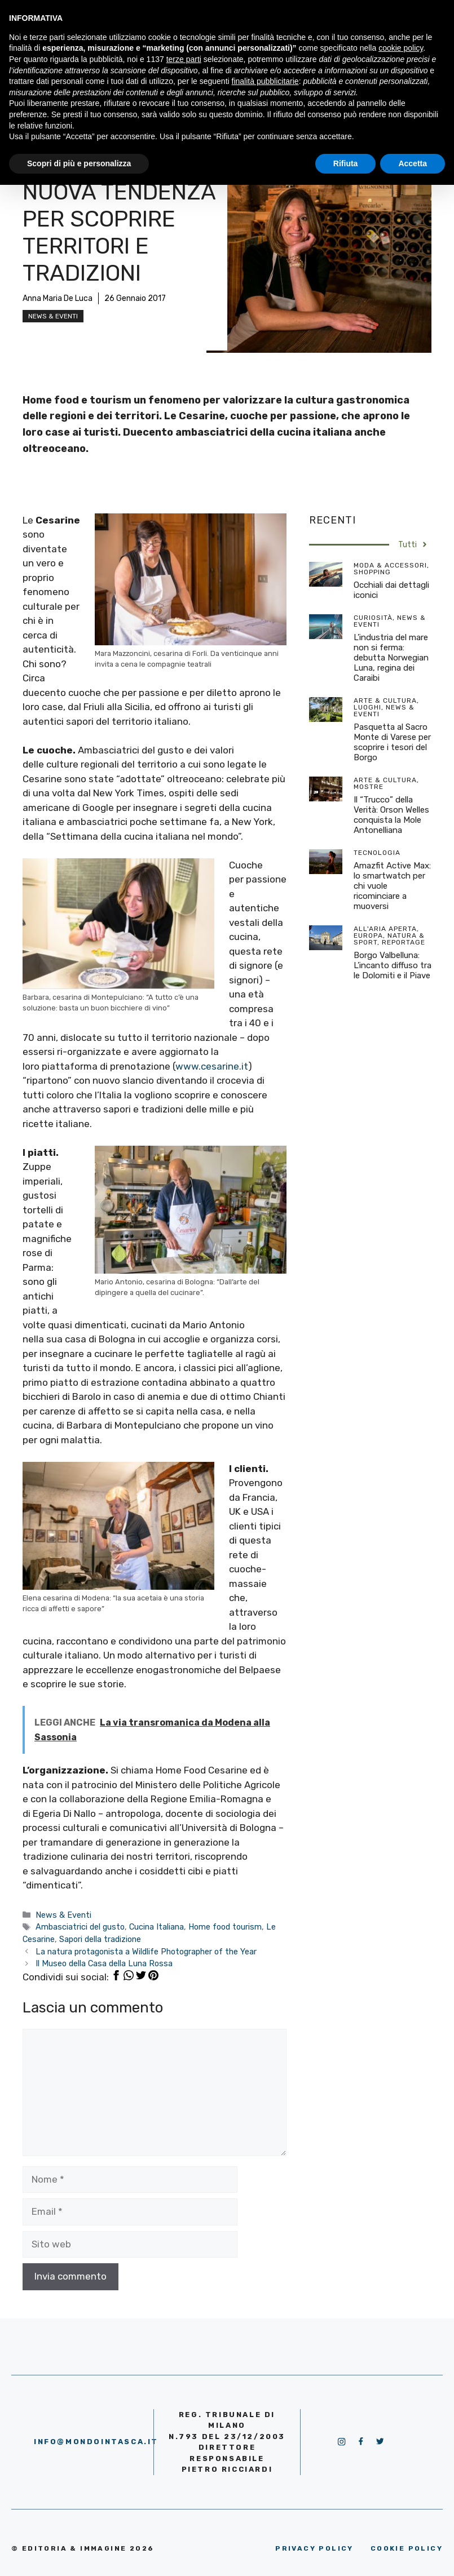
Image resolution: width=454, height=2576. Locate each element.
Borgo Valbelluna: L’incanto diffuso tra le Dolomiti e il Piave (392, 965)
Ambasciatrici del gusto (80, 1927)
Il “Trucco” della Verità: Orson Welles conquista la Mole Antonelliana (391, 815)
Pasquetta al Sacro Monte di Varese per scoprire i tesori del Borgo (392, 742)
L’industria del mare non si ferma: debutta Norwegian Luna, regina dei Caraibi (391, 657)
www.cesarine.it (211, 1066)
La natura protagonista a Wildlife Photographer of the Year (146, 1952)
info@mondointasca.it (96, 2441)
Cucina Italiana (156, 1927)
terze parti (183, 59)
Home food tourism (225, 1927)
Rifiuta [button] (345, 163)
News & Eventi (53, 316)
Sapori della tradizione (100, 1939)
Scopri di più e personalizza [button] (79, 163)
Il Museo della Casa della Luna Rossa (104, 1963)
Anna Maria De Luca (57, 298)
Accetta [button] (412, 163)
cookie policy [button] (400, 47)
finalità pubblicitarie (265, 81)
